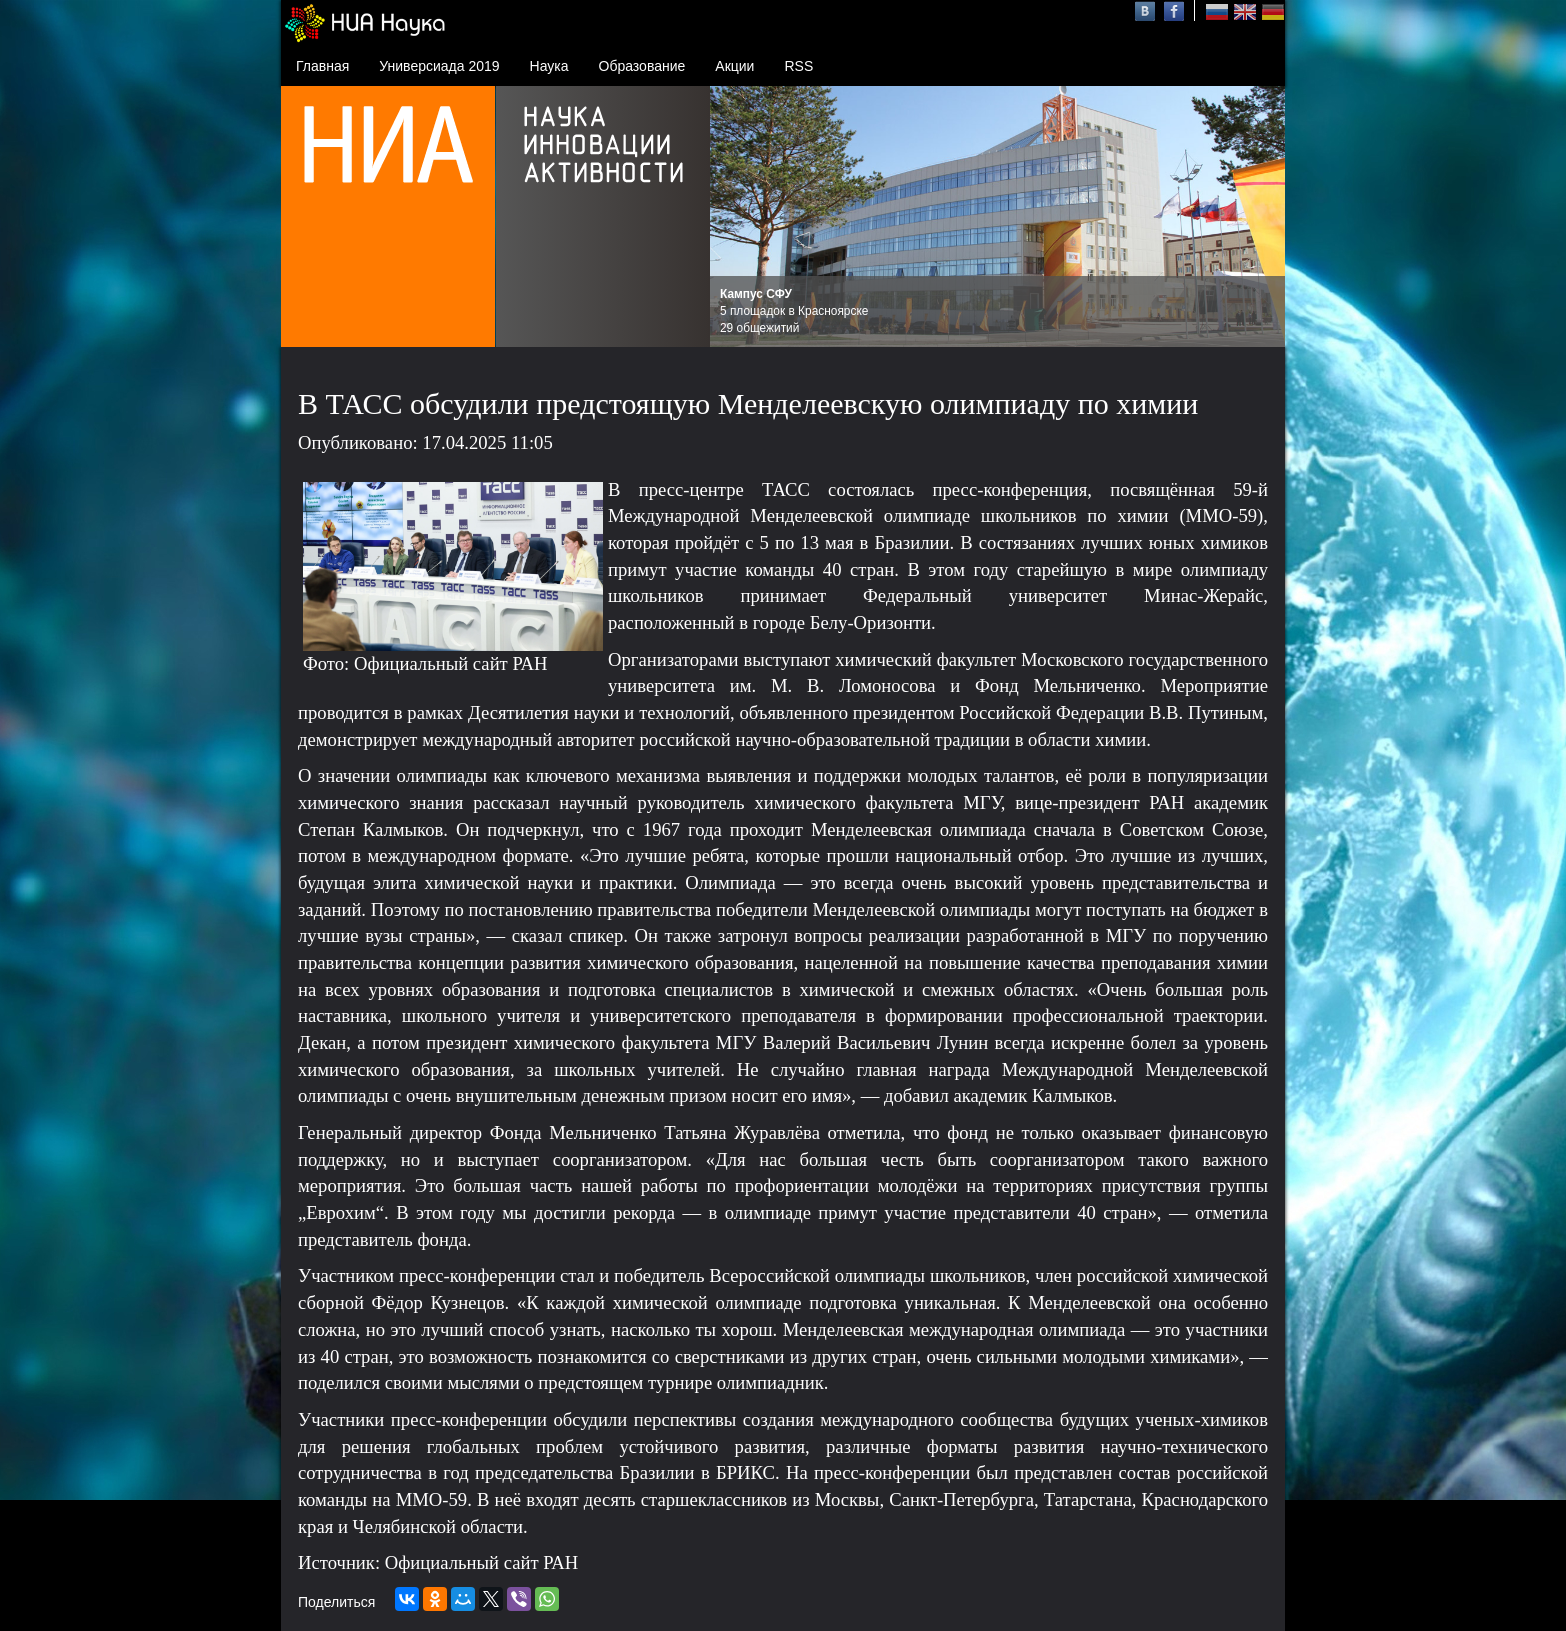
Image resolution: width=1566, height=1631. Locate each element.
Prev (736, 217)
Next (1259, 217)
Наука (549, 66)
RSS (798, 66)
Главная (322, 66)
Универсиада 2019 (439, 66)
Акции (734, 66)
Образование (642, 66)
